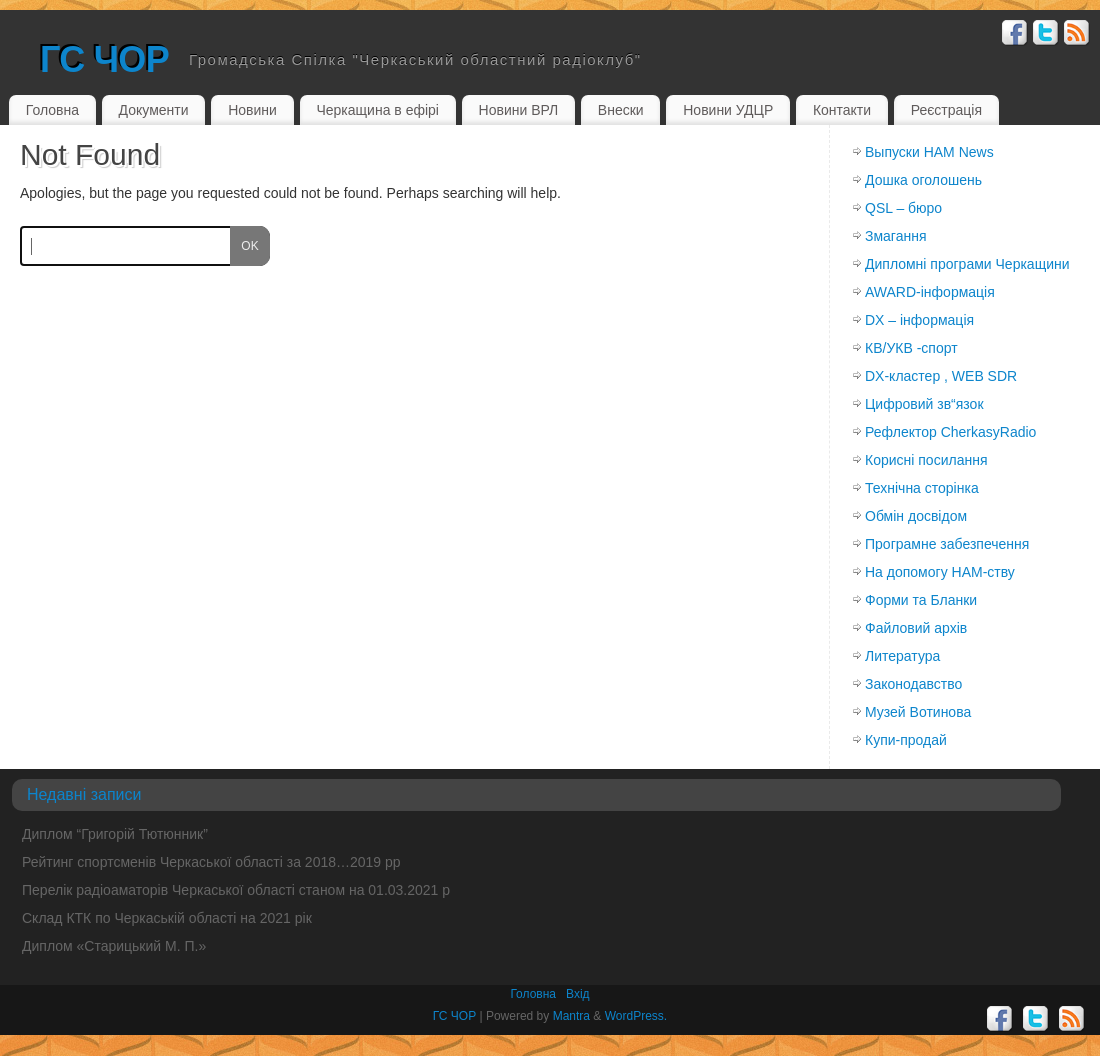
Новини (252, 110)
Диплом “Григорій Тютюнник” (115, 834)
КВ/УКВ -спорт (911, 348)
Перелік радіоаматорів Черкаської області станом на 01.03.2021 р (236, 890)
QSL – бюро (903, 208)
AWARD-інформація (930, 292)
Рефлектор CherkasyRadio (950, 432)
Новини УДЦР (728, 110)
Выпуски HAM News (929, 152)
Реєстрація (946, 110)
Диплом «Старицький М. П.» (114, 946)
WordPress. (636, 1016)
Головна (52, 110)
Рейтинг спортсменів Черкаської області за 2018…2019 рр (211, 862)
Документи (154, 110)
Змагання (896, 236)
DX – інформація (919, 320)
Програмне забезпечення (947, 544)
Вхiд (578, 994)
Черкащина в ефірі (377, 110)
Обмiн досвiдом (916, 516)
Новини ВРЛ (519, 110)
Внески (621, 110)
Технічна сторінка (922, 488)
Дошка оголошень (923, 180)
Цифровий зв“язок (924, 404)
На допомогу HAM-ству (940, 572)
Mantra (571, 1016)
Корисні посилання (926, 460)
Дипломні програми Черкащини (967, 264)
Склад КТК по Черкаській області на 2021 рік (167, 918)
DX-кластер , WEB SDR (941, 376)
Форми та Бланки (921, 600)
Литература (902, 656)
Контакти (842, 110)
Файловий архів (916, 628)
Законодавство (913, 684)
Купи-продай (906, 740)
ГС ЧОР (104, 59)
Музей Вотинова (918, 712)
